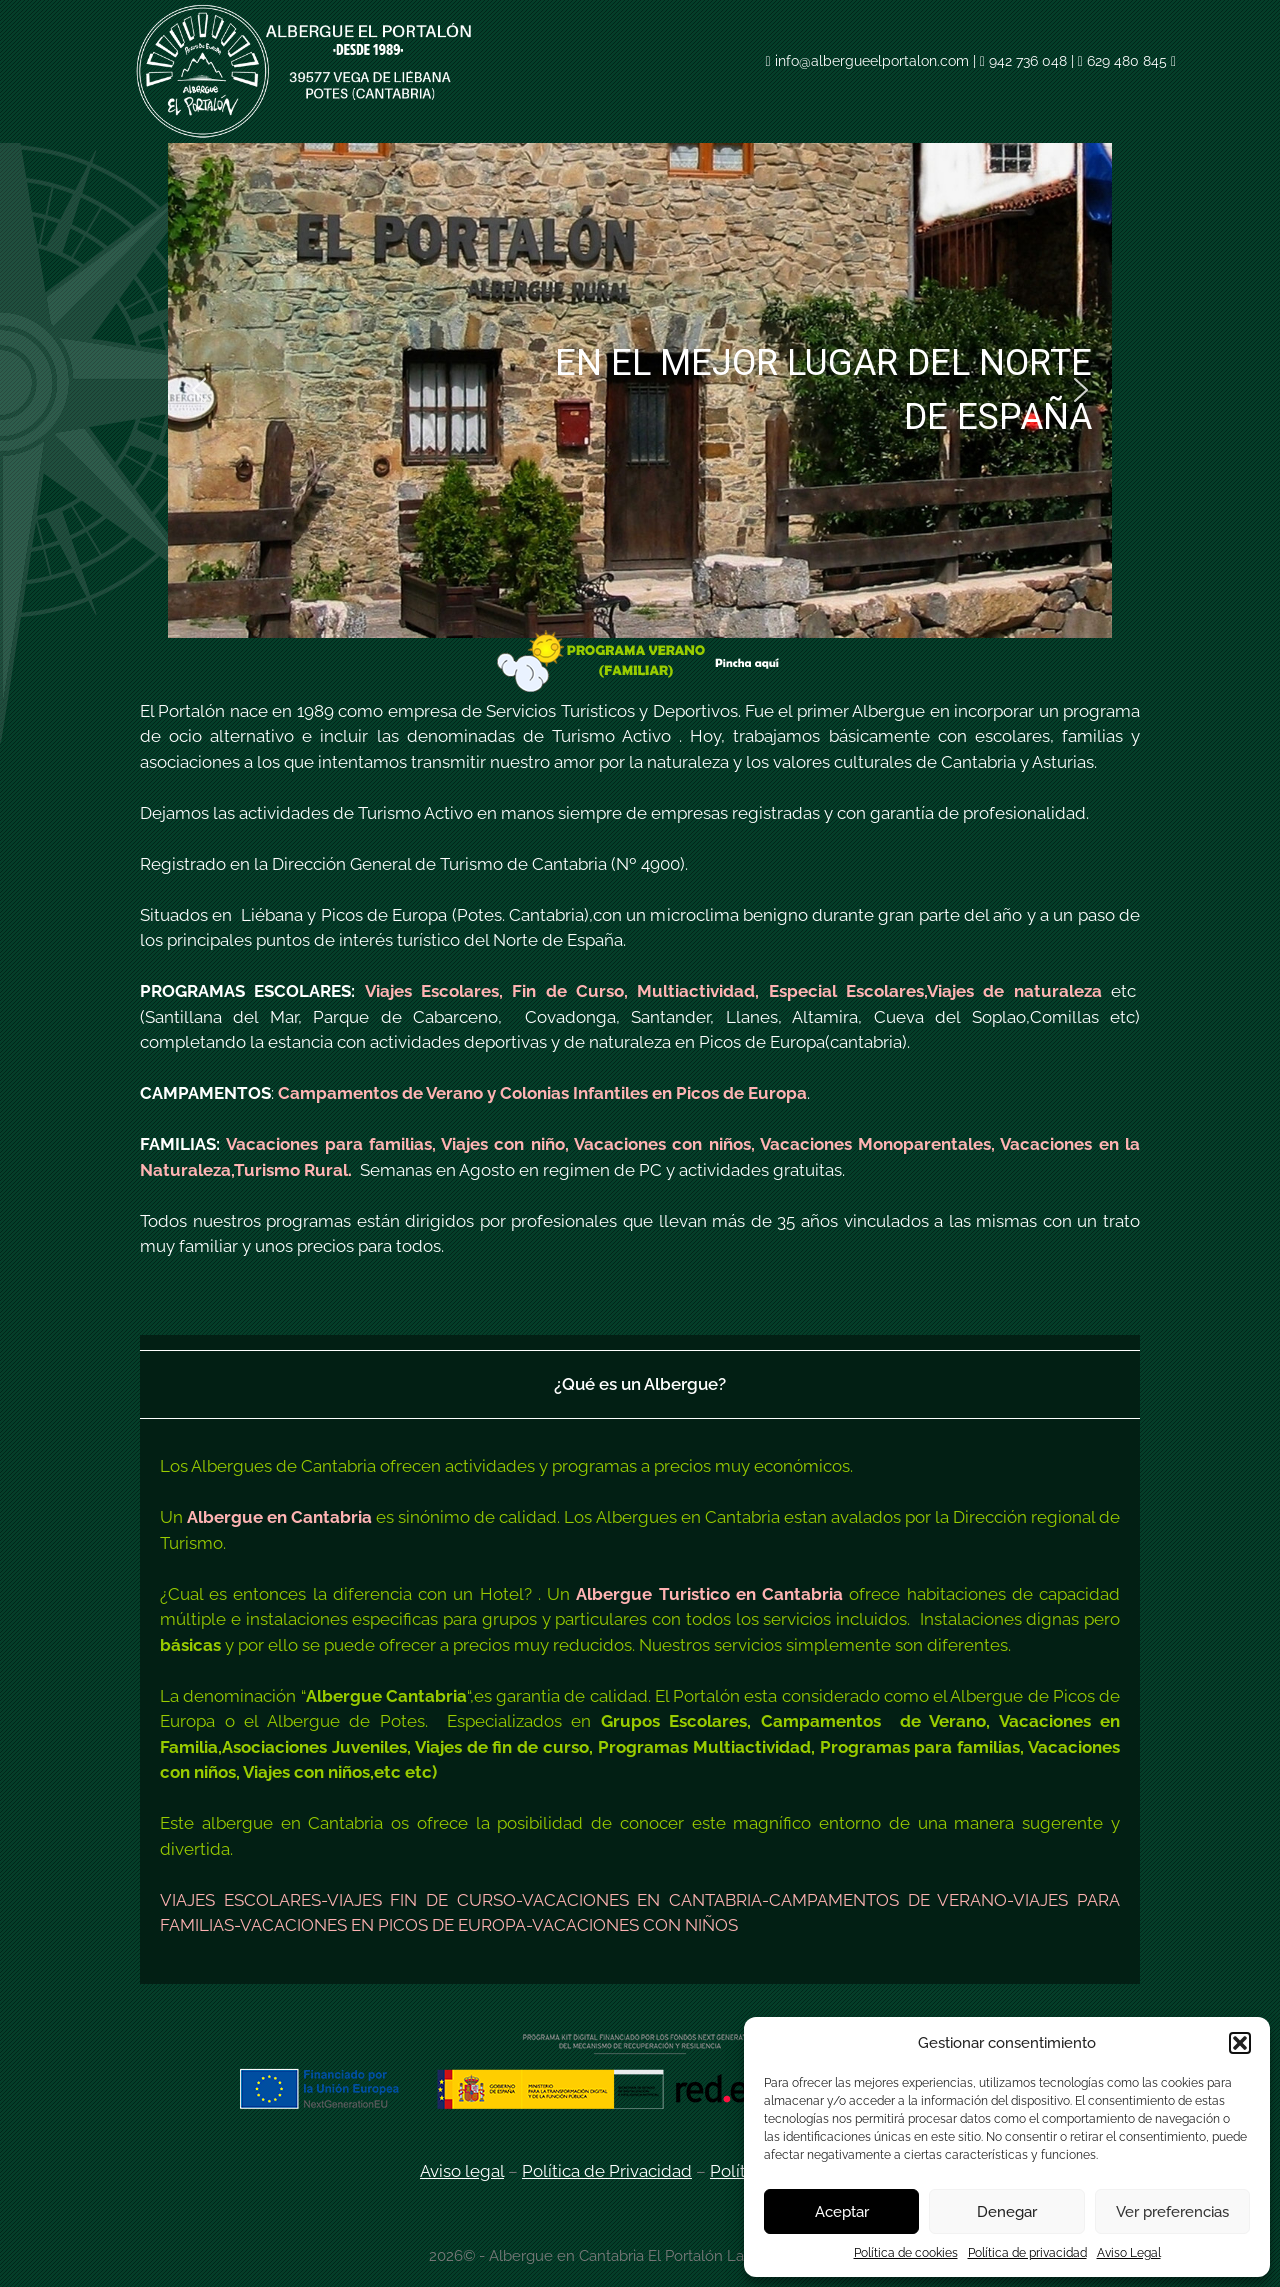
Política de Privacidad (607, 2171)
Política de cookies (906, 2253)
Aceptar (842, 2212)
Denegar (1007, 2212)
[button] (1240, 2043)
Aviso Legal (1129, 2253)
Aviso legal (462, 2171)
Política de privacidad (1027, 2253)
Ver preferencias (1172, 2212)
